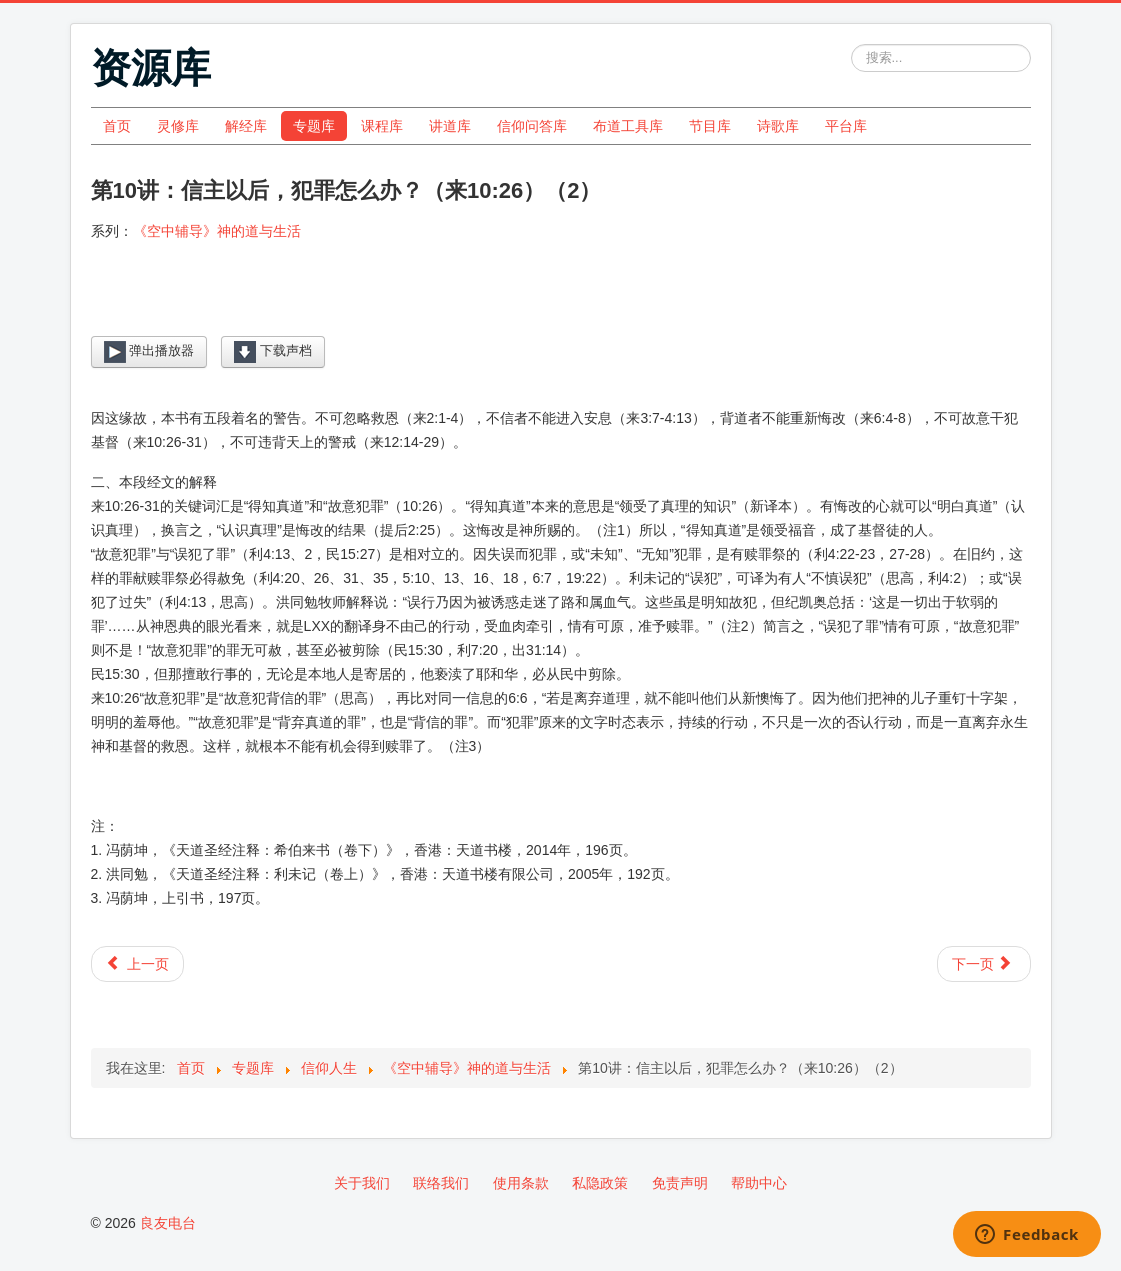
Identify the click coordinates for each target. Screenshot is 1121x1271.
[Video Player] (561, 304)
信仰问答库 (532, 126)
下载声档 (273, 352)
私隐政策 (600, 1183)
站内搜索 (851, 44)
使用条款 (521, 1183)
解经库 (246, 126)
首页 (117, 126)
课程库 (382, 126)
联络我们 (441, 1183)
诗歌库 (778, 126)
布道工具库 (628, 126)
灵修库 (178, 126)
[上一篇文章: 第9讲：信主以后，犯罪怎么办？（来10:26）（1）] (137, 964)
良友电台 (168, 1223)
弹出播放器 (149, 352)
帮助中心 (759, 1183)
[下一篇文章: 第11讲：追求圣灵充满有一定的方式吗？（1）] (983, 964)
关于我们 (362, 1183)
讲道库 (450, 126)
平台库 (846, 126)
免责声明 (680, 1183)
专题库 (314, 126)
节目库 (710, 126)
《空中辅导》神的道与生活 (217, 231)
